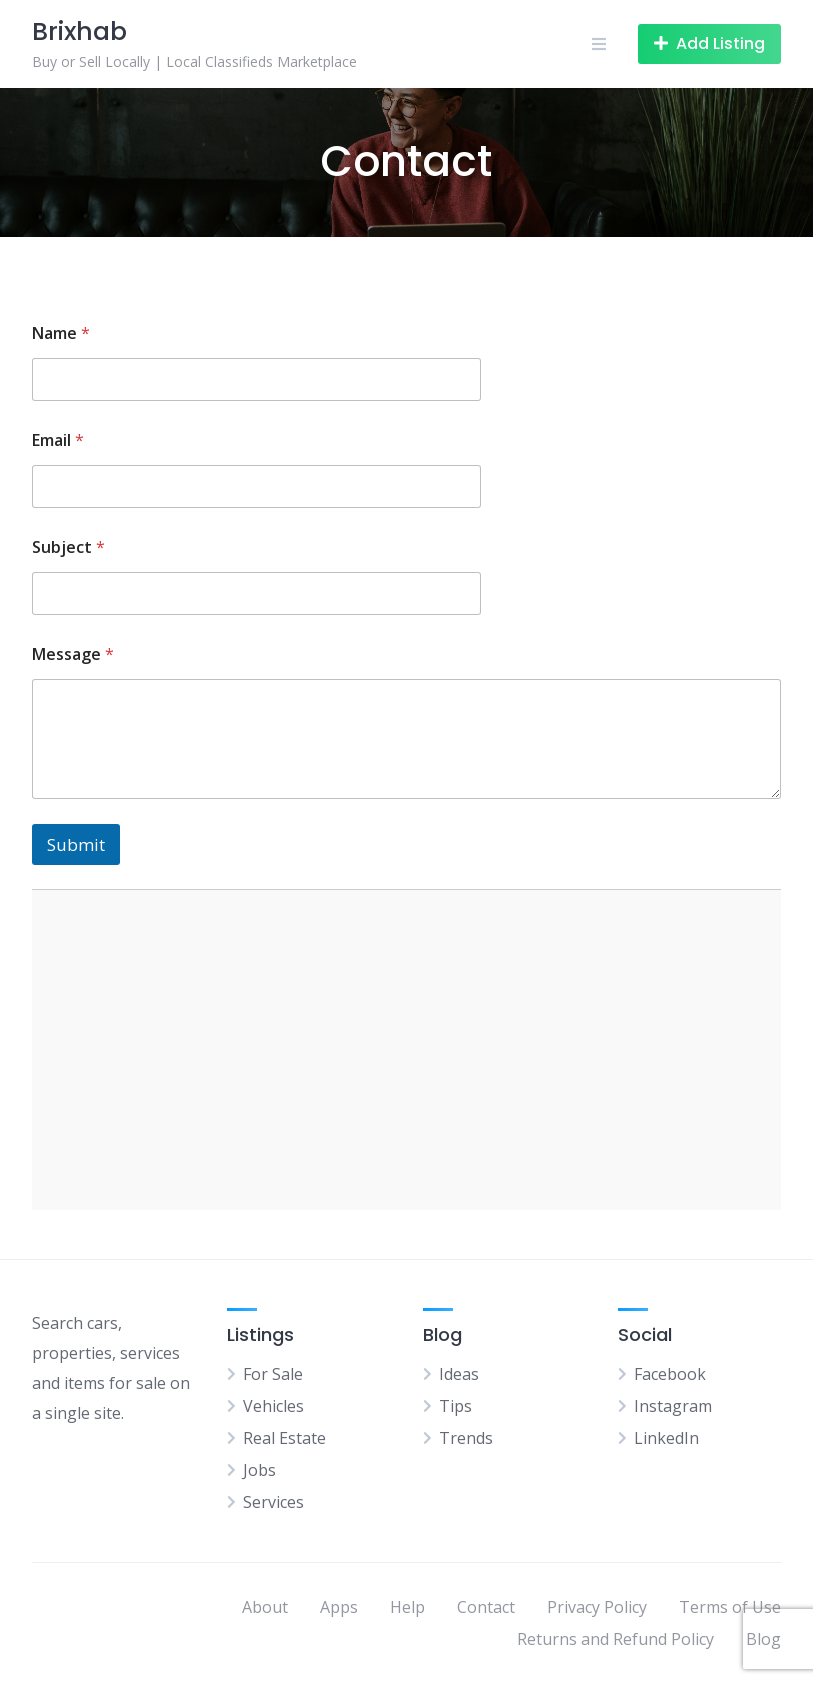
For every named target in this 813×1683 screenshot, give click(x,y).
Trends (466, 1438)
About (265, 1607)
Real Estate (284, 1438)
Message (73, 654)
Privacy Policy (597, 1607)
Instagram (673, 1406)
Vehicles (273, 1406)
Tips (455, 1406)
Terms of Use (730, 1607)
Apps (339, 1607)
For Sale (273, 1374)
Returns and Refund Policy (615, 1639)
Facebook (670, 1374)
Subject (68, 547)
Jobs (259, 1470)
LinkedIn (666, 1438)
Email (58, 440)
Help (407, 1607)
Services (273, 1502)
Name (61, 333)
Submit (76, 844)
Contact (486, 1607)
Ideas (459, 1374)
